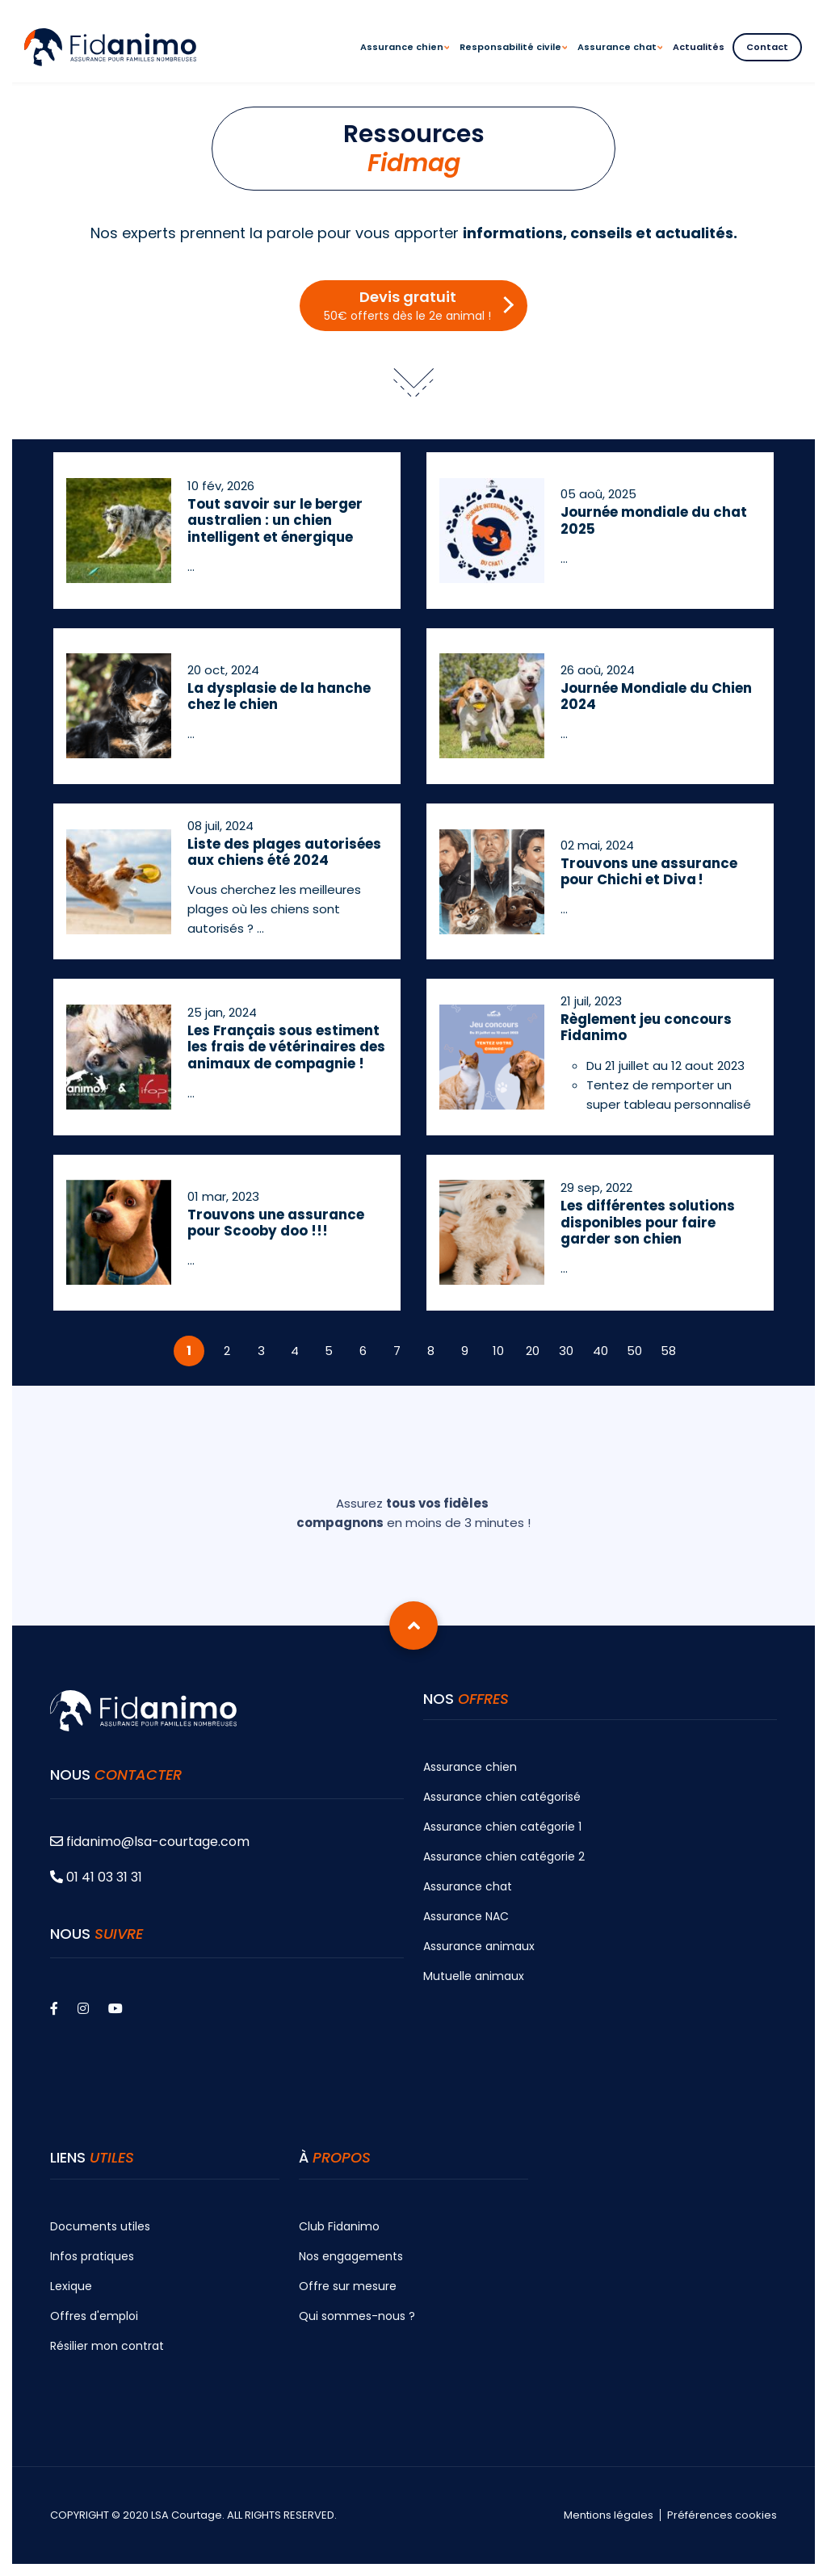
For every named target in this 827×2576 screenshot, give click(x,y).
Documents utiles (100, 2226)
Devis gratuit (407, 305)
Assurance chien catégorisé (502, 1797)
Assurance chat (467, 1886)
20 (532, 1350)
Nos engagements (351, 2256)
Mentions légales (608, 2515)
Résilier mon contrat (107, 2346)
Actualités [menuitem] (698, 46)
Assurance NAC (466, 1916)
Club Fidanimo (339, 2226)
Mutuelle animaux (473, 1976)
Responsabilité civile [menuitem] (513, 61)
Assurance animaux (479, 1946)
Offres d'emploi (94, 2316)
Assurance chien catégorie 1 (502, 1827)
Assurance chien (470, 1767)
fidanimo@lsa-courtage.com (150, 1841)
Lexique (71, 2286)
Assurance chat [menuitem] (619, 61)
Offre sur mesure (348, 2286)
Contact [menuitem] (767, 46)
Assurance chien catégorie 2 (504, 1856)
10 (498, 1350)
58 (668, 1350)
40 (600, 1350)
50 (634, 1350)
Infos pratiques (92, 2256)
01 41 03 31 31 (96, 1877)
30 (566, 1350)
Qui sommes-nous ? (357, 2316)
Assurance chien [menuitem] (404, 61)
